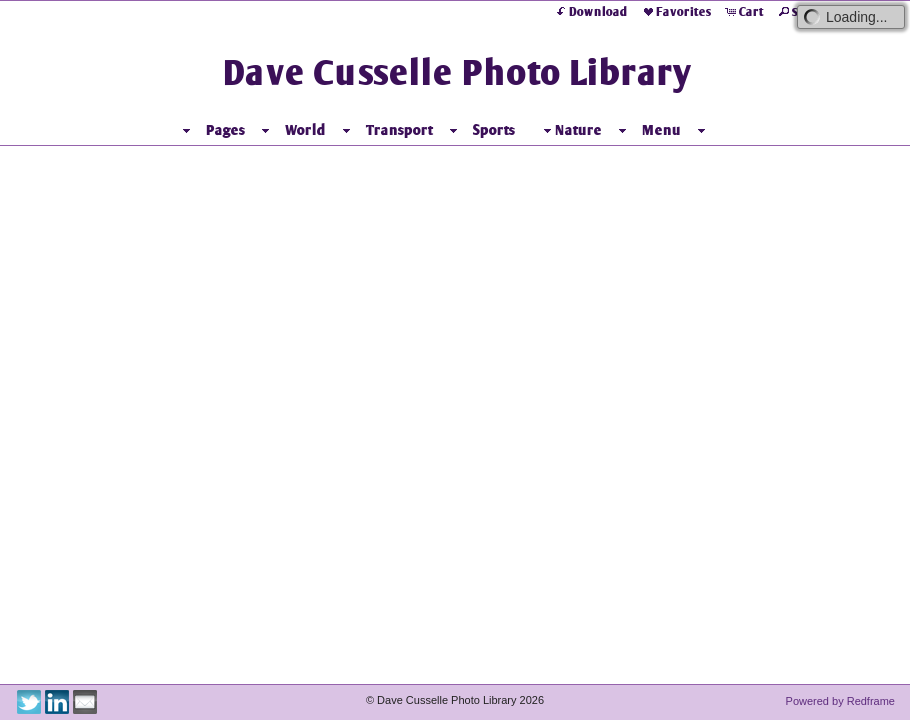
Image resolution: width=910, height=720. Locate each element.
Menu (661, 130)
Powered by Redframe (840, 701)
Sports (494, 130)
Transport (399, 130)
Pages (225, 130)
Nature (570, 130)
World (305, 130)
